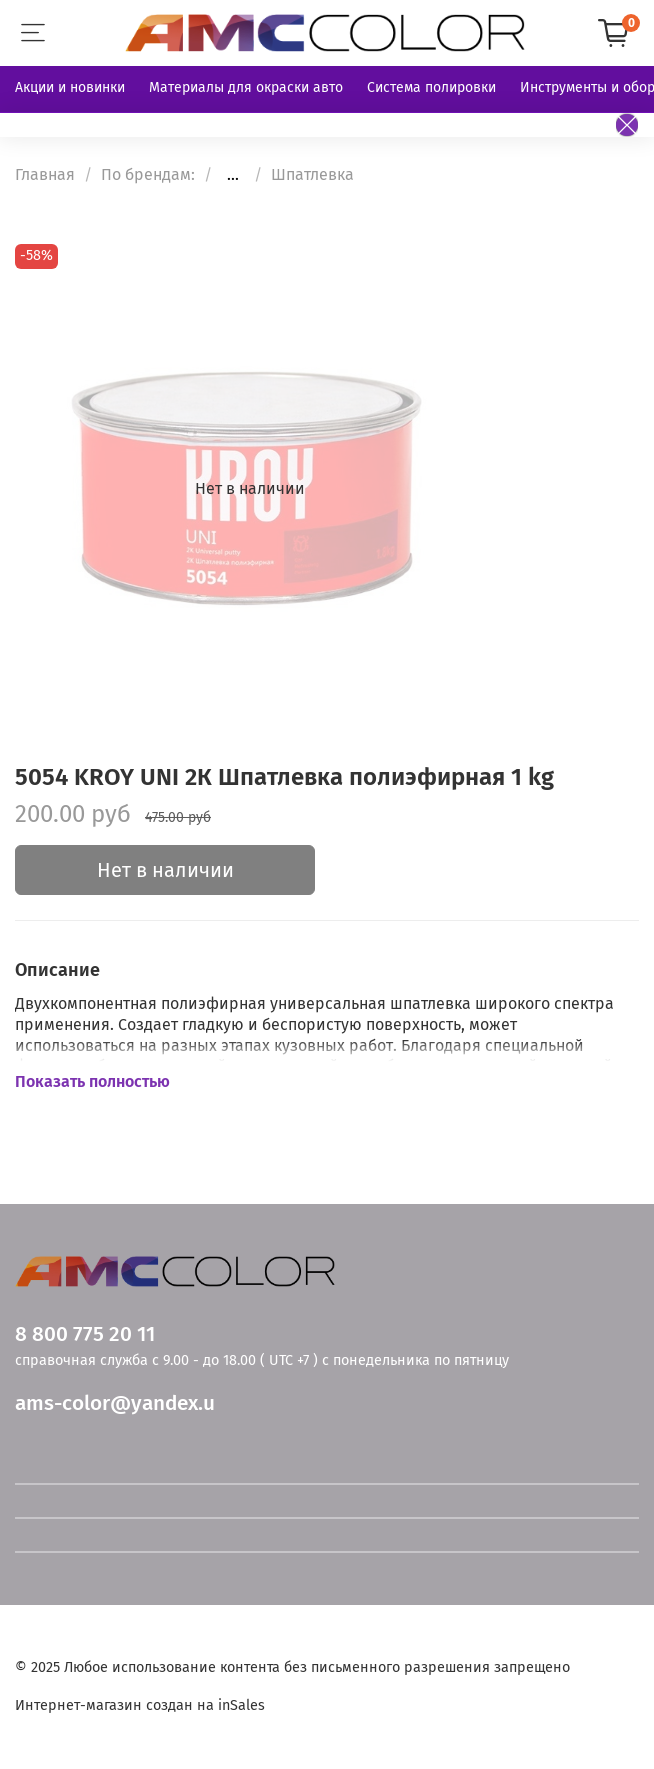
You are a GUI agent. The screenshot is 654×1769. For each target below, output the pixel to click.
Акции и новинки (70, 87)
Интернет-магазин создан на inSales (140, 1705)
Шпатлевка (312, 174)
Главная (45, 174)
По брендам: (148, 174)
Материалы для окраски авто (246, 87)
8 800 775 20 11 (85, 1334)
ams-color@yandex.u (115, 1403)
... (233, 175)
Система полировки (431, 87)
